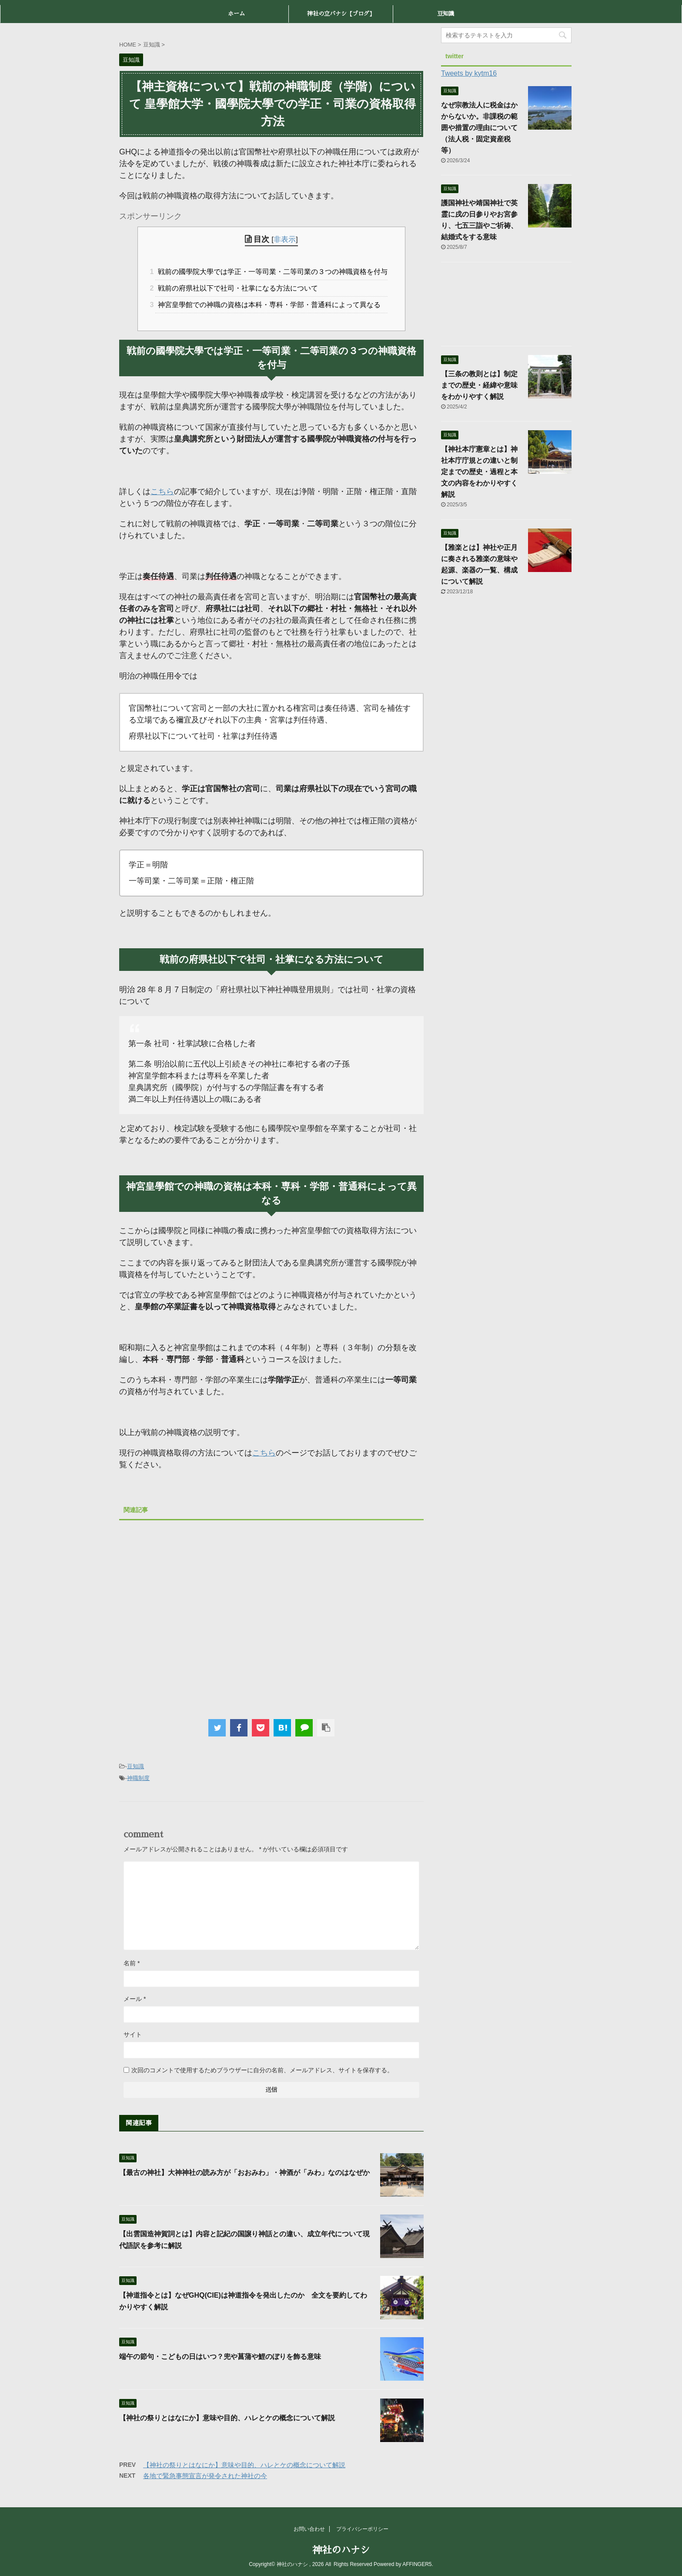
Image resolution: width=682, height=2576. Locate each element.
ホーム (236, 14)
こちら (162, 491)
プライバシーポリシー (362, 2529)
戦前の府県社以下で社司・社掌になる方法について (236, 288)
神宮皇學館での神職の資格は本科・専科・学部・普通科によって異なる (268, 304)
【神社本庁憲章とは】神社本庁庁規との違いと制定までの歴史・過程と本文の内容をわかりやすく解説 (479, 471)
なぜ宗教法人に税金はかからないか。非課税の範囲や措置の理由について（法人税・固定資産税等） (479, 127)
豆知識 (445, 14)
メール (135, 1998)
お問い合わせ (309, 2529)
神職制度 (138, 1778)
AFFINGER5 (416, 2564)
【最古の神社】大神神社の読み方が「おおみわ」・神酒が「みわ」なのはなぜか (248, 2172)
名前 (132, 1963)
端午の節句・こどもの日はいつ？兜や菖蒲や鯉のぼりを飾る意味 (220, 2356)
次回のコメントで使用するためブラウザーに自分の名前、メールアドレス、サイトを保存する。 (262, 2070)
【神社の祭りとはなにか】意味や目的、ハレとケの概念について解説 (227, 2418)
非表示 (285, 239)
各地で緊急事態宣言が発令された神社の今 (205, 2475)
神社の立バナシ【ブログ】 (341, 14)
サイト (133, 2034)
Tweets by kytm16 (469, 73)
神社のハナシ (341, 2550)
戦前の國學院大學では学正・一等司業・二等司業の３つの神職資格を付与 (271, 271)
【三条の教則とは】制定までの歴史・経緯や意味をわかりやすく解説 (479, 385)
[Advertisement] (271, 1614)
